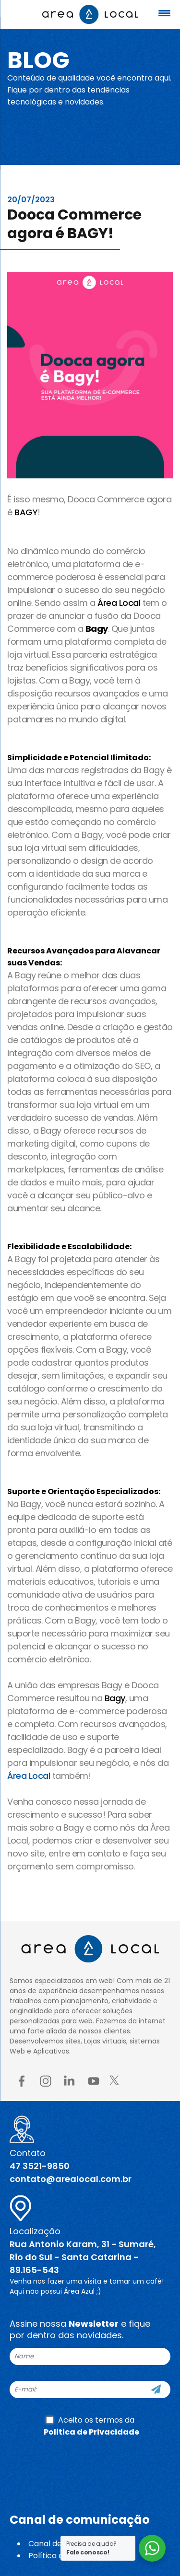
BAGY (25, 512)
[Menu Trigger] (164, 13)
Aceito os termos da (91, 2426)
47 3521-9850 (40, 2166)
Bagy (115, 1698)
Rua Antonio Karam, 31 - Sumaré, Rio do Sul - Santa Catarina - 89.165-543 (83, 2257)
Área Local (118, 603)
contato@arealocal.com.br (71, 2179)
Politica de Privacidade (91, 2431)
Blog (38, 60)
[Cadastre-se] (156, 2389)
